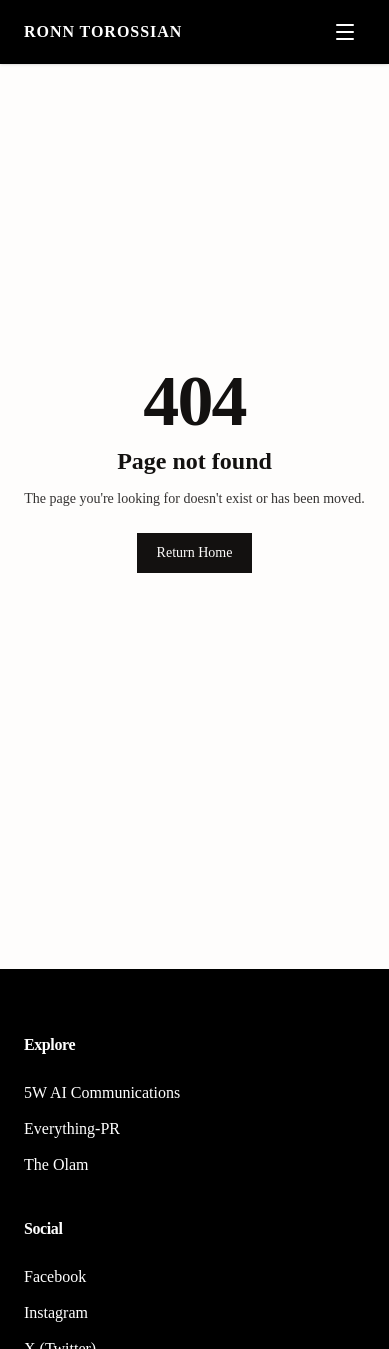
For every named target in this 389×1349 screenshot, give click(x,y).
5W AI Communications (102, 1092)
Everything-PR (72, 1128)
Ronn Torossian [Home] (103, 31)
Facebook (55, 1276)
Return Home (195, 552)
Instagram (56, 1312)
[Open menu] (345, 32)
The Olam (56, 1164)
